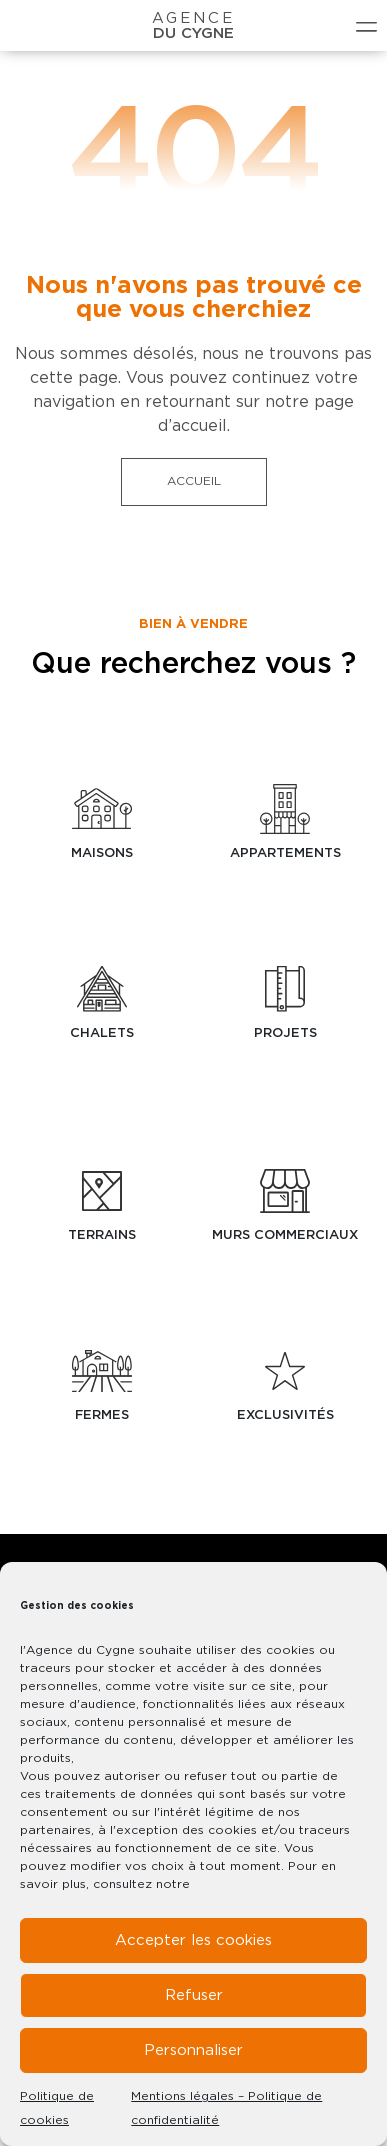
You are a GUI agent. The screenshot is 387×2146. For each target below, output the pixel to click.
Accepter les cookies (193, 1940)
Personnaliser (193, 2050)
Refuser (194, 1995)
